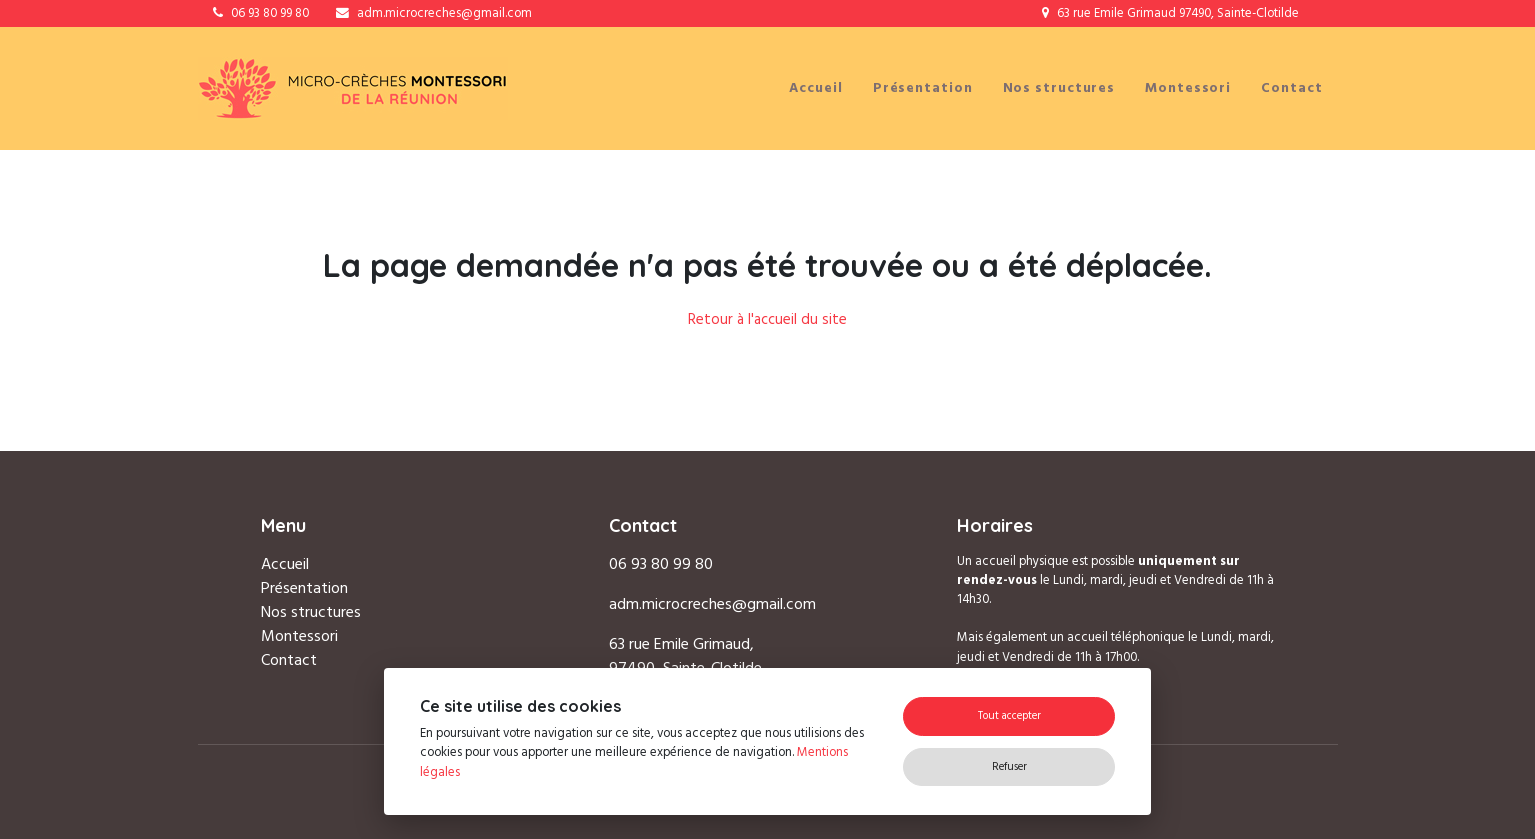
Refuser (1009, 766)
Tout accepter (1009, 715)
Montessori (1188, 88)
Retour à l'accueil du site (767, 319)
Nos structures (1059, 88)
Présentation (923, 88)
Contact (1291, 88)
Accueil (815, 88)
